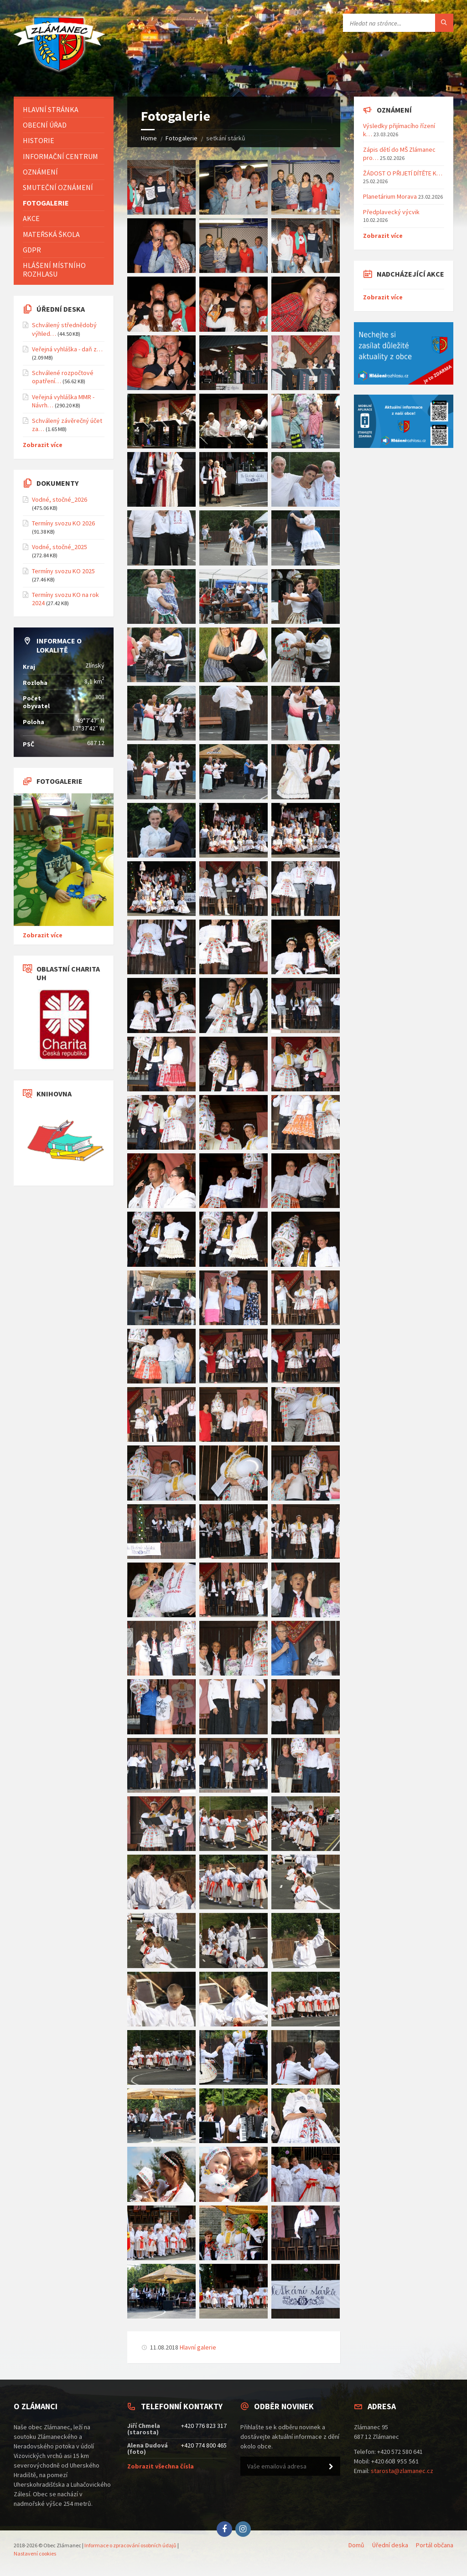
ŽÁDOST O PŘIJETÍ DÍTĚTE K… (402, 173)
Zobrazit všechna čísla (160, 2466)
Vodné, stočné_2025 (59, 547)
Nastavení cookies (35, 2553)
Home (149, 138)
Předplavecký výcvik (391, 212)
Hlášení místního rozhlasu (54, 269)
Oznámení (40, 171)
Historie (38, 140)
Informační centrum (60, 156)
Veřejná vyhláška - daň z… (67, 349)
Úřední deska (390, 2545)
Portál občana (434, 2545)
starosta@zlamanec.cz (402, 2471)
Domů (356, 2545)
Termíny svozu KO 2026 (63, 523)
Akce (31, 218)
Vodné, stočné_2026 (59, 499)
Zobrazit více (42, 445)
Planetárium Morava (390, 196)
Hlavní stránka (50, 109)
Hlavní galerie (198, 2347)
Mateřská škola (51, 234)
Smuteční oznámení (58, 187)
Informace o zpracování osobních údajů (130, 2545)
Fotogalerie (181, 138)
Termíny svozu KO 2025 (63, 571)
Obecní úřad (45, 124)
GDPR (32, 249)
